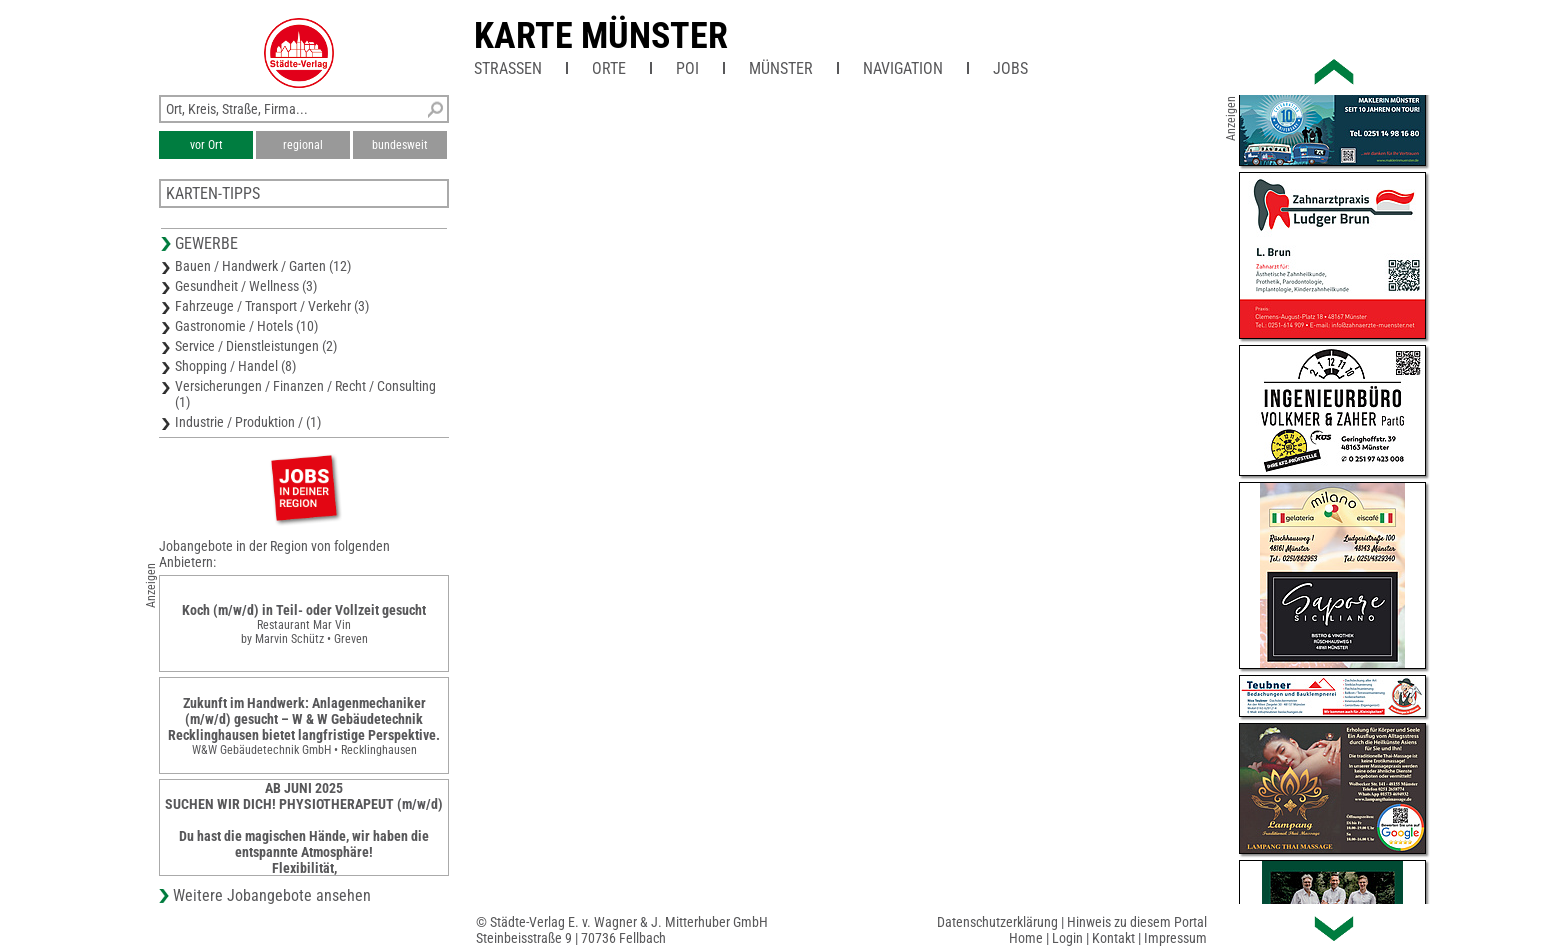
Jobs (1010, 68)
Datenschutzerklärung (997, 922)
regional (303, 145)
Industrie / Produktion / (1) (248, 422)
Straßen (508, 68)
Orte (609, 68)
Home (1026, 938)
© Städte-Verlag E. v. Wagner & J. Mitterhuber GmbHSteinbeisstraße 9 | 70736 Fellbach (622, 930)
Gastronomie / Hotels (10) (246, 326)
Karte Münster (601, 36)
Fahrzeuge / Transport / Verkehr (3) (272, 306)
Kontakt (1113, 938)
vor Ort (206, 145)
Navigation (903, 68)
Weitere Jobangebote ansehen (272, 895)
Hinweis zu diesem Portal (1137, 922)
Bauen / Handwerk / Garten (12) (263, 266)
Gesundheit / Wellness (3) (246, 286)
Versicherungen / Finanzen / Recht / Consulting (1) (305, 394)
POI (687, 68)
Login (1067, 938)
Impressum (1175, 938)
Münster (781, 68)
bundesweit (400, 145)
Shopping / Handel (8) (235, 366)
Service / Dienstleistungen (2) (256, 346)
